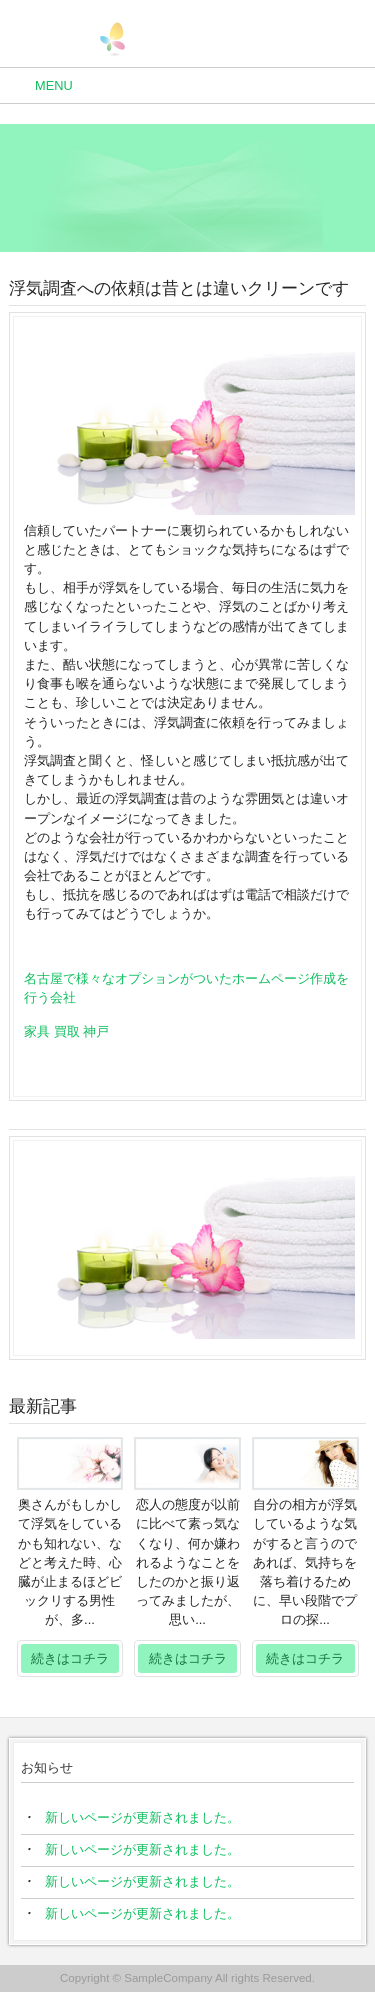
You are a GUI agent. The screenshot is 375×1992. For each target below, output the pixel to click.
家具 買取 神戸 (66, 1031)
